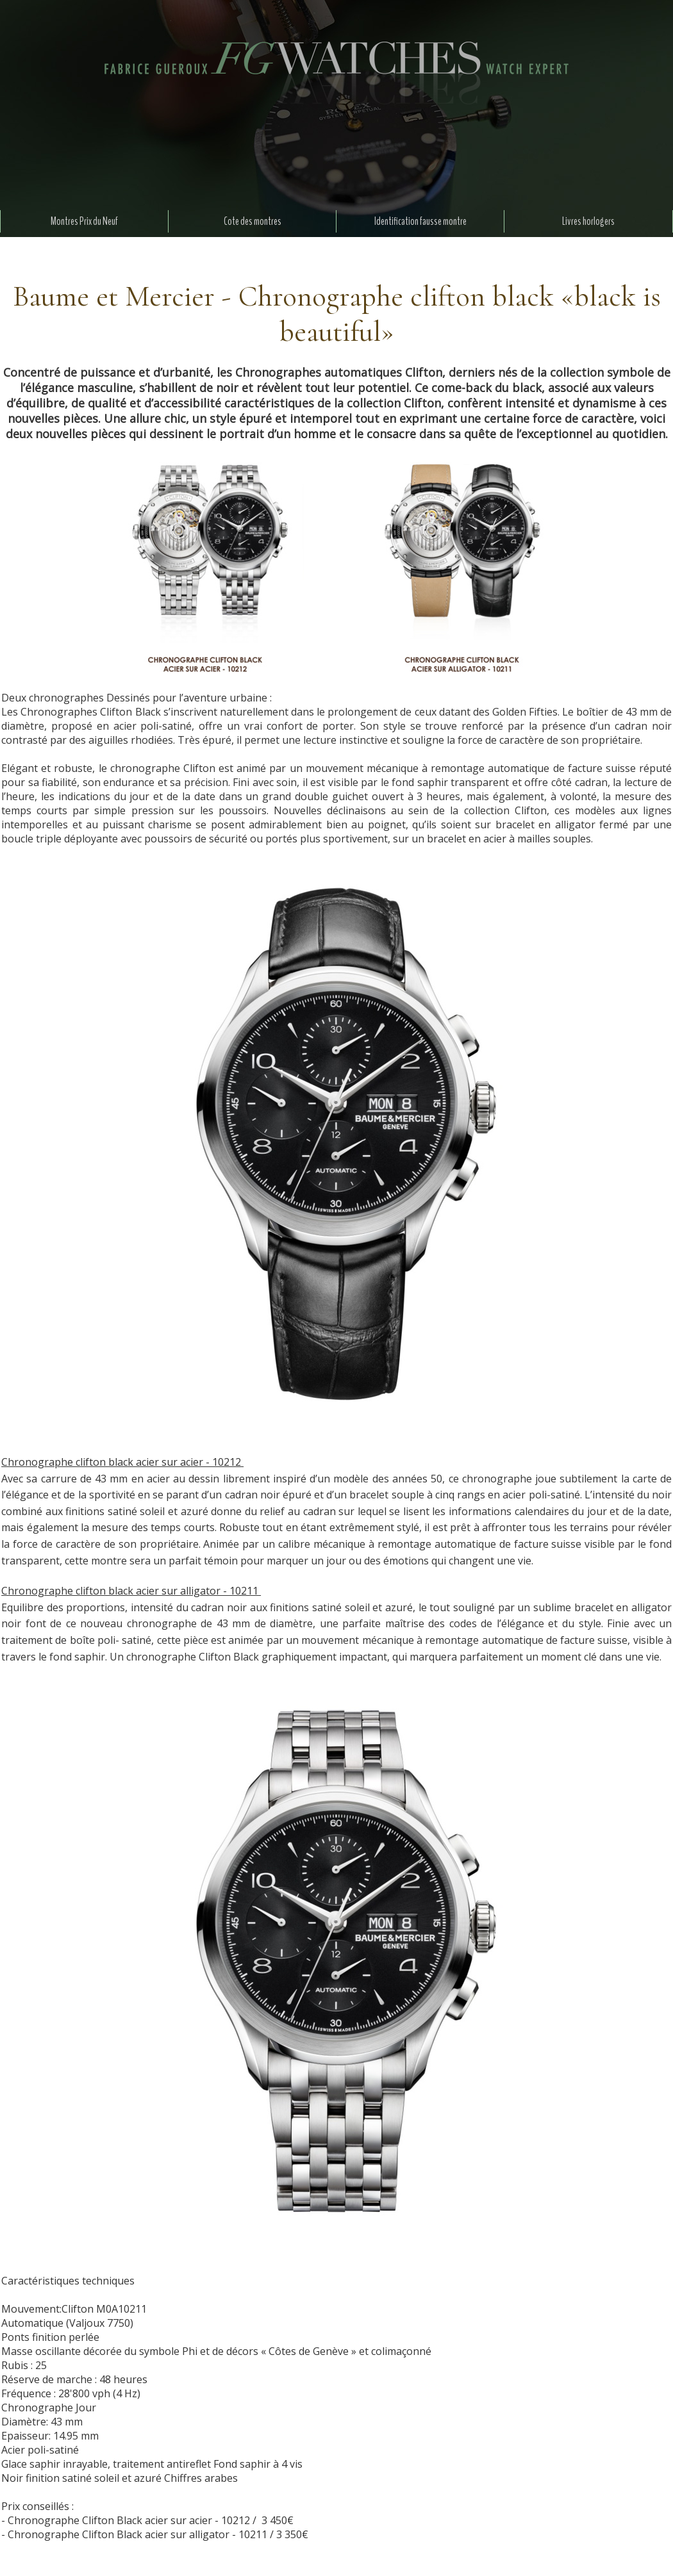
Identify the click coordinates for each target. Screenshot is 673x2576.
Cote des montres (252, 221)
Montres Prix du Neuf (84, 221)
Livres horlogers (588, 221)
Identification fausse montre (420, 221)
